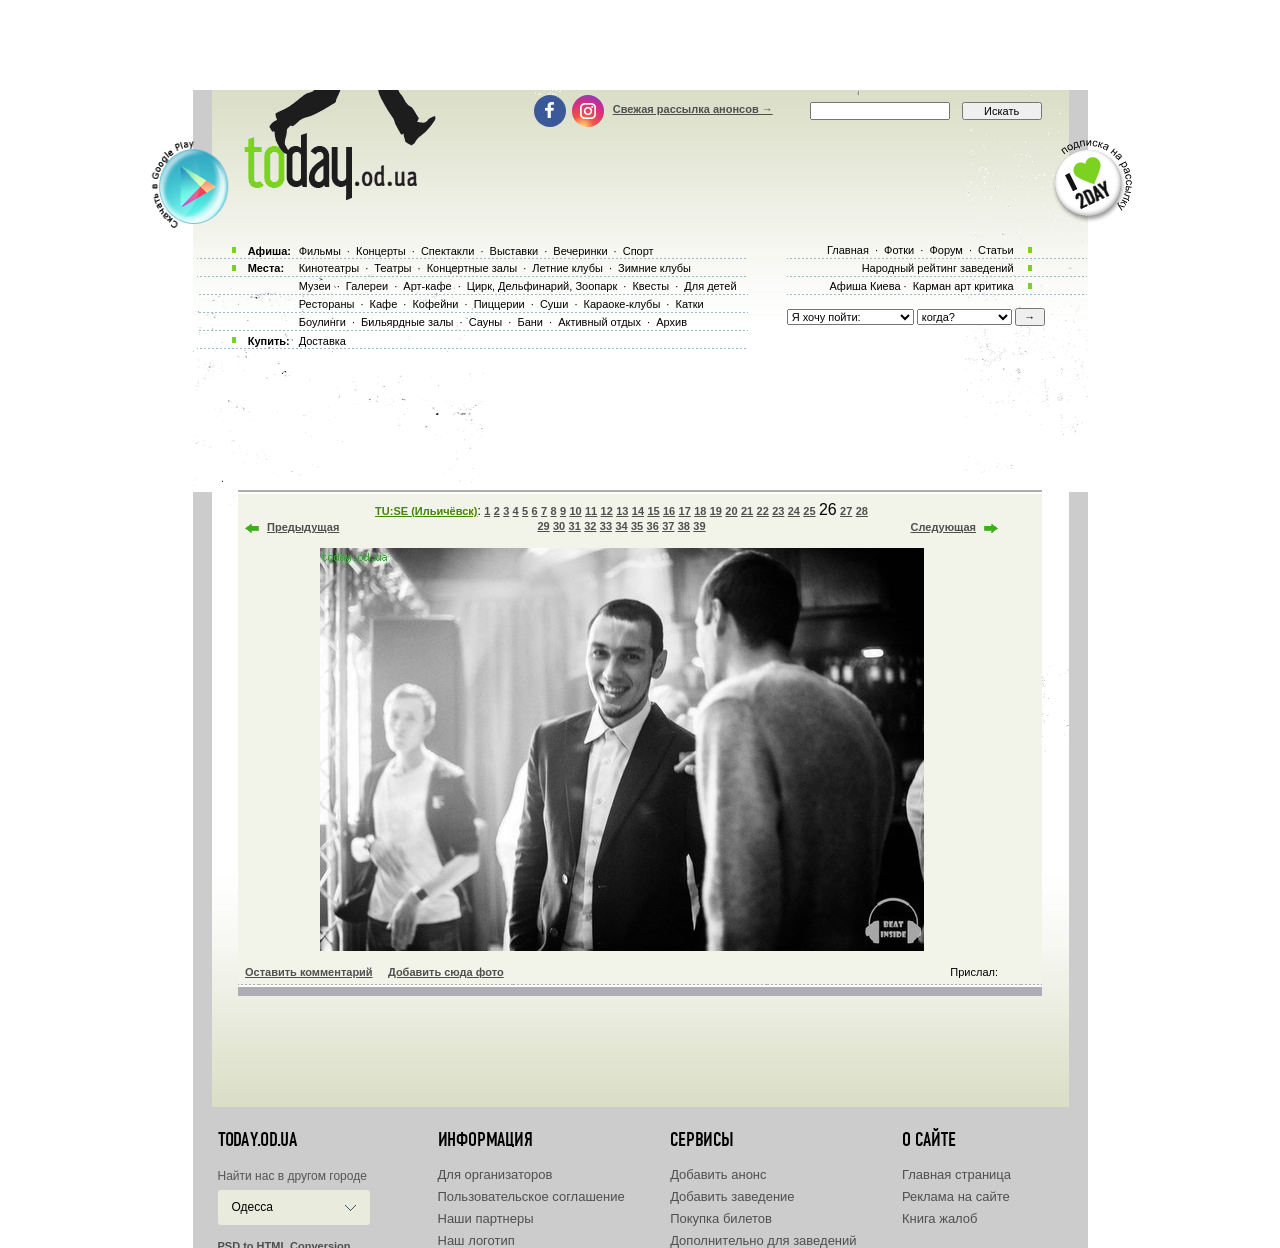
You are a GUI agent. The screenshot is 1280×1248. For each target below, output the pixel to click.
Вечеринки (580, 251)
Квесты (650, 286)
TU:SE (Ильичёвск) (426, 511)
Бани (530, 322)
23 (778, 511)
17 (685, 511)
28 (862, 511)
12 (607, 511)
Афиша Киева (864, 286)
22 (763, 511)
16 (669, 511)
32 (590, 526)
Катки (689, 304)
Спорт (638, 251)
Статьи (996, 250)
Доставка (322, 341)
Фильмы (320, 251)
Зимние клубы (654, 268)
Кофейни (435, 304)
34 (621, 526)
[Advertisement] (640, 45)
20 (731, 511)
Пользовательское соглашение (531, 1196)
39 (699, 526)
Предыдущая (303, 527)
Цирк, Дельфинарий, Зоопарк (542, 286)
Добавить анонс (718, 1174)
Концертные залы (472, 268)
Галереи (367, 286)
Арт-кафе (427, 286)
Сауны (486, 322)
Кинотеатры (329, 268)
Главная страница (956, 1174)
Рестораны (327, 304)
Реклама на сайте (956, 1196)
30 (559, 526)
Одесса (252, 1207)
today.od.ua (257, 1140)
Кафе (384, 304)
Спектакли (448, 251)
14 (638, 511)
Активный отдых (599, 322)
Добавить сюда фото (446, 972)
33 (606, 526)
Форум (945, 250)
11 (591, 511)
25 (809, 511)
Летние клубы (567, 268)
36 (653, 526)
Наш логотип (476, 1240)
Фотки (899, 250)
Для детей (710, 286)
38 (684, 526)
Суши (554, 304)
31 (575, 526)
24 (794, 511)
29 (543, 526)
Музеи (315, 286)
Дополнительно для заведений (763, 1240)
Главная (848, 250)
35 (637, 526)
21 (747, 511)
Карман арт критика (963, 286)
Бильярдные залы (407, 322)
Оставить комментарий (309, 972)
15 (653, 511)
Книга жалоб (940, 1218)
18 (700, 511)
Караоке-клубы (622, 304)
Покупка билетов (721, 1218)
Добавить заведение (732, 1196)
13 (622, 511)
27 (846, 511)
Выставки (514, 251)
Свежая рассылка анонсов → (693, 109)
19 (716, 511)
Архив (671, 322)
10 (575, 511)
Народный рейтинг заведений (938, 268)
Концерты (381, 251)
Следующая (943, 527)
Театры (392, 268)
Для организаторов (495, 1174)
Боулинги (322, 322)
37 (668, 526)
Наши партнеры (486, 1218)
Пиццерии (499, 304)
